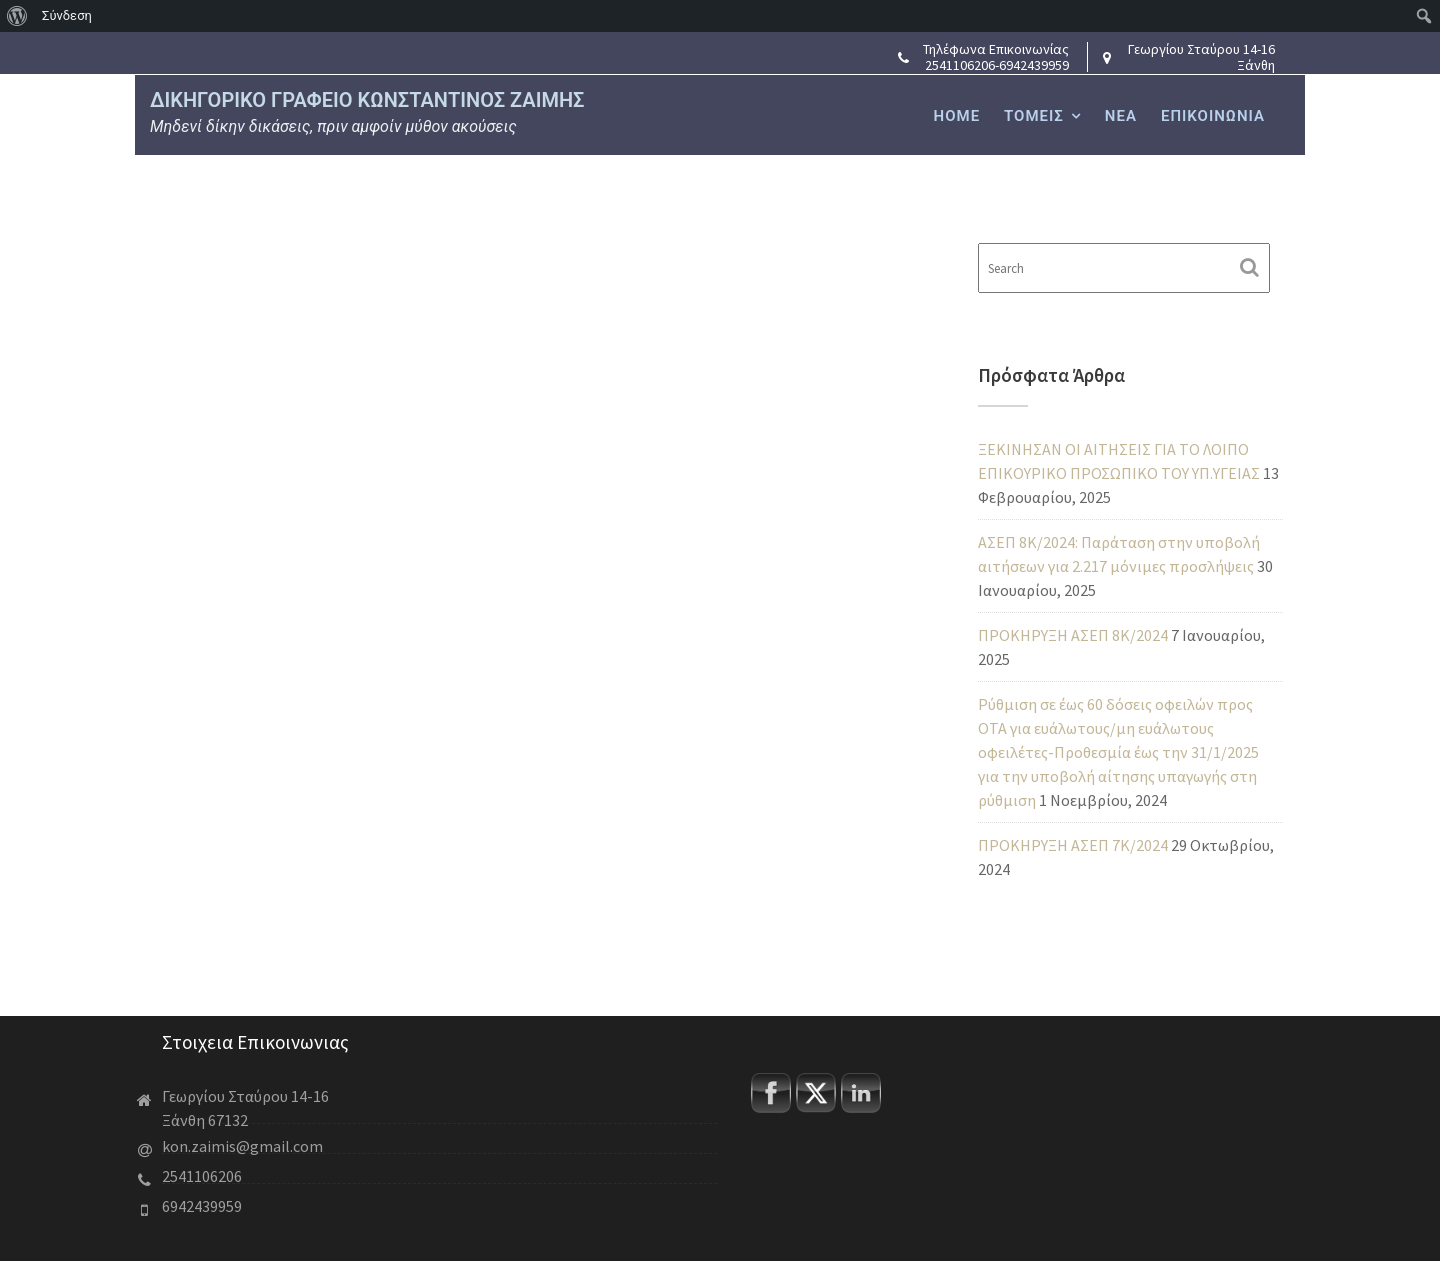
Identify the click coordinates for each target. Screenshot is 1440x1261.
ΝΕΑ (1121, 116)
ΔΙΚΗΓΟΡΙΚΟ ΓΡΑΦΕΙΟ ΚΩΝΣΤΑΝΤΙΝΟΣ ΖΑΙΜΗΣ (367, 100)
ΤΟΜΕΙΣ (1034, 116)
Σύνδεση (67, 15)
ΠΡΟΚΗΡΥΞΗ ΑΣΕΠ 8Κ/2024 (1073, 635)
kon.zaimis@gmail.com (245, 1146)
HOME (957, 116)
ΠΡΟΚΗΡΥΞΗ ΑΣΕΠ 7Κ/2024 (1073, 845)
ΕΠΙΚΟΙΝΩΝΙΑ (1213, 116)
